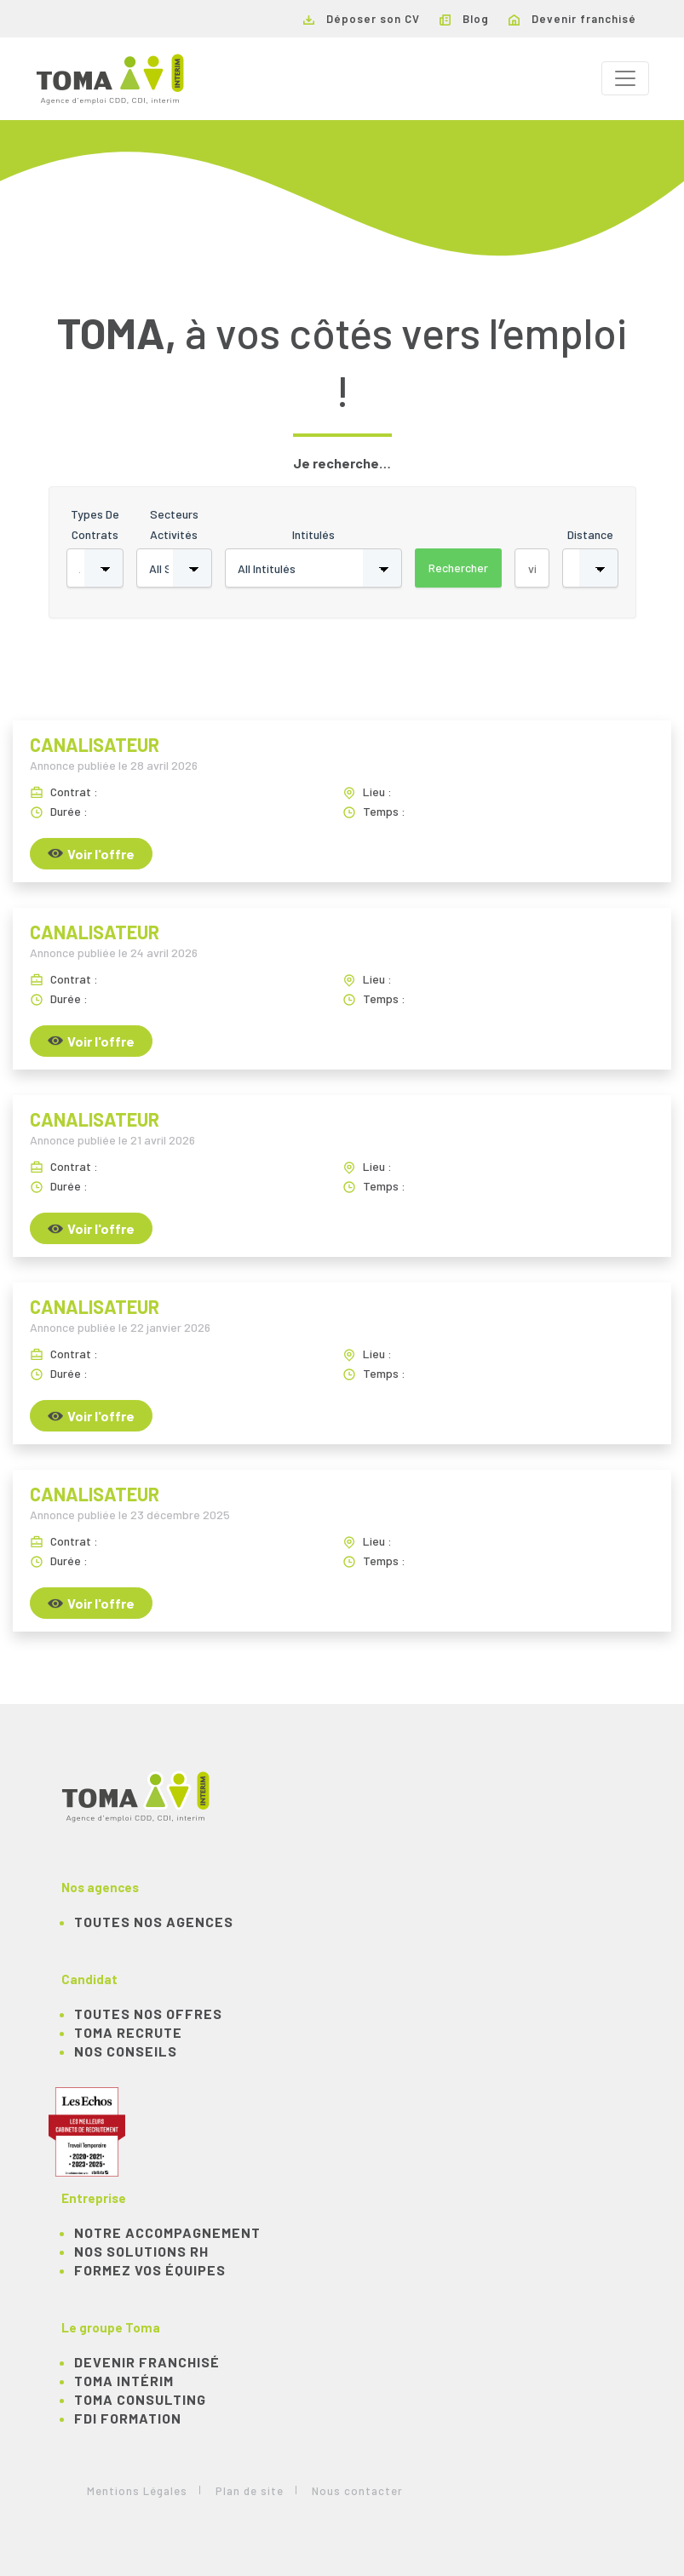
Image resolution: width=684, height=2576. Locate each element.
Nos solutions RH (141, 2251)
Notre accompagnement (167, 2232)
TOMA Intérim (124, 2380)
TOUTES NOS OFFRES (148, 2013)
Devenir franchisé (572, 19)
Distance (590, 534)
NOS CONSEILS (125, 2051)
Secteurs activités (174, 524)
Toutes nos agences (153, 1921)
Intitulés (313, 534)
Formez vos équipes (150, 2270)
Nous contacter (357, 2491)
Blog (464, 19)
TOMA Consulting (140, 2399)
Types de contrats (95, 524)
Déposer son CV (361, 19)
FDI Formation (127, 2418)
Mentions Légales (137, 2491)
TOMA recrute (128, 2032)
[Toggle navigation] (625, 78)
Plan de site (250, 2491)
